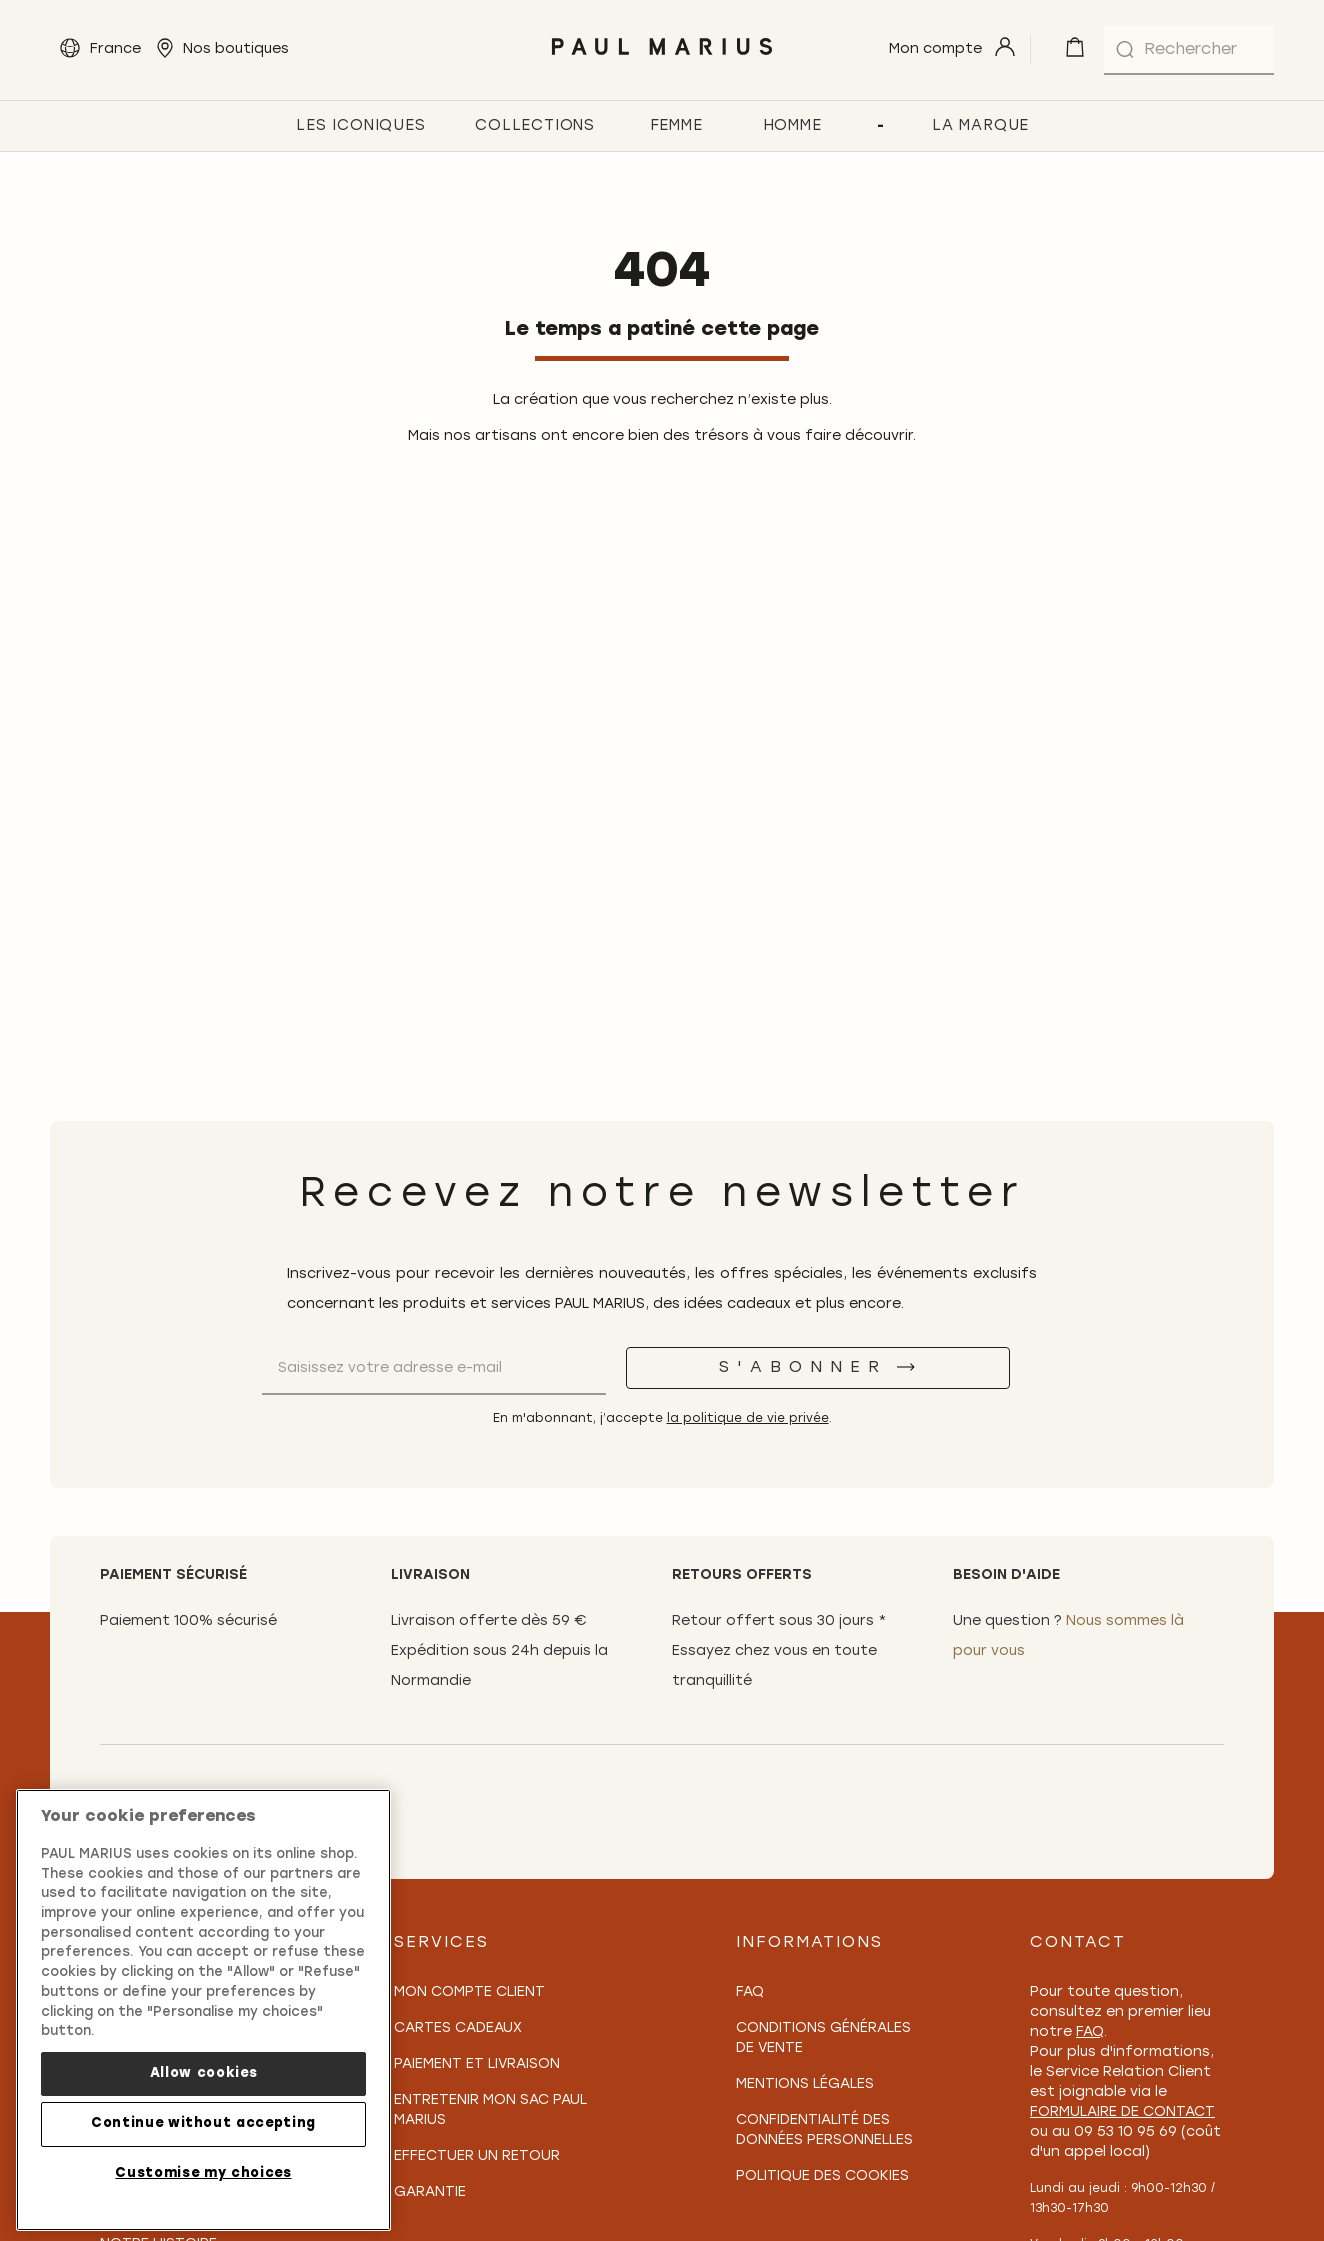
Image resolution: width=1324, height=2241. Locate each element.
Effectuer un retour (477, 2156)
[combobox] (1189, 50)
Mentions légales (805, 2084)
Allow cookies (204, 2073)
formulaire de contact (1122, 2112)
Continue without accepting (203, 2123)
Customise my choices (203, 2173)
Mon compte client (469, 1992)
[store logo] (662, 60)
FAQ (750, 1992)
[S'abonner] (818, 1368)
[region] (203, 2010)
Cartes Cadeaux (458, 2028)
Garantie (430, 2192)
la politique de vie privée (748, 1419)
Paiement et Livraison (477, 2064)
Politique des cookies (822, 2176)
